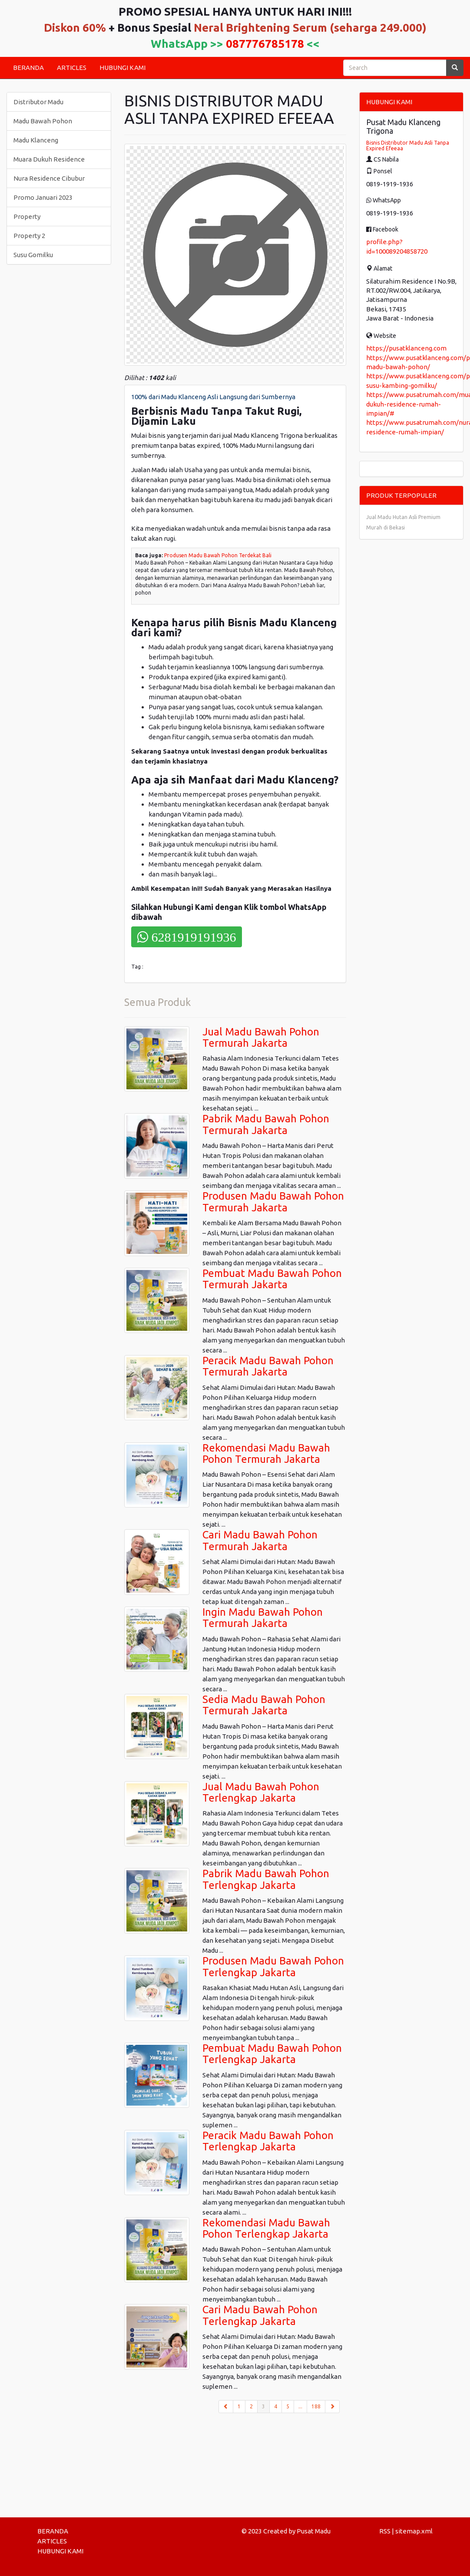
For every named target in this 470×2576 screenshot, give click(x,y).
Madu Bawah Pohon (42, 121)
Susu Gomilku (33, 254)
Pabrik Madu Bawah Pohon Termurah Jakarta (265, 1124)
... (300, 2406)
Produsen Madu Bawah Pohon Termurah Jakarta (273, 1201)
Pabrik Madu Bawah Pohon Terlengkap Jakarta (265, 1879)
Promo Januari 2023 (43, 197)
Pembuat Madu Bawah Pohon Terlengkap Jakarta (272, 2053)
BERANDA (28, 67)
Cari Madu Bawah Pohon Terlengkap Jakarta (260, 2315)
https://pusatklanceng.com (406, 348)
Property (26, 216)
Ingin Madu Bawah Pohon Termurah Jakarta (262, 1617)
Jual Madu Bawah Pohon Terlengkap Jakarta (260, 1792)
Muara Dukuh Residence (49, 159)
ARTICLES (71, 67)
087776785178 (265, 43)
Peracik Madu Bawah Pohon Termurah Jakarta (268, 1366)
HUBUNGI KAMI (122, 67)
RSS (385, 2531)
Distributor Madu (38, 102)
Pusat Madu (314, 2531)
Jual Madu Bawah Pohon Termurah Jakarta (260, 1037)
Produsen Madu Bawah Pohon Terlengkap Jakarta (273, 1966)
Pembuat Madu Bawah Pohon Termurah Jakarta (272, 1278)
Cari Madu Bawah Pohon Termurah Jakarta (260, 1540)
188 (316, 2406)
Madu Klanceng (35, 140)
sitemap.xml (414, 2531)
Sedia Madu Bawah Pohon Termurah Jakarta (263, 1704)
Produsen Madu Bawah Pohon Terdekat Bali (217, 555)
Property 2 (29, 235)
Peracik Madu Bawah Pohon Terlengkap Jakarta (268, 2141)
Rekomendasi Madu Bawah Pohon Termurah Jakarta (266, 1453)
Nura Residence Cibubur (49, 178)
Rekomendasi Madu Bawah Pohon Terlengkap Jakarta (266, 2228)
